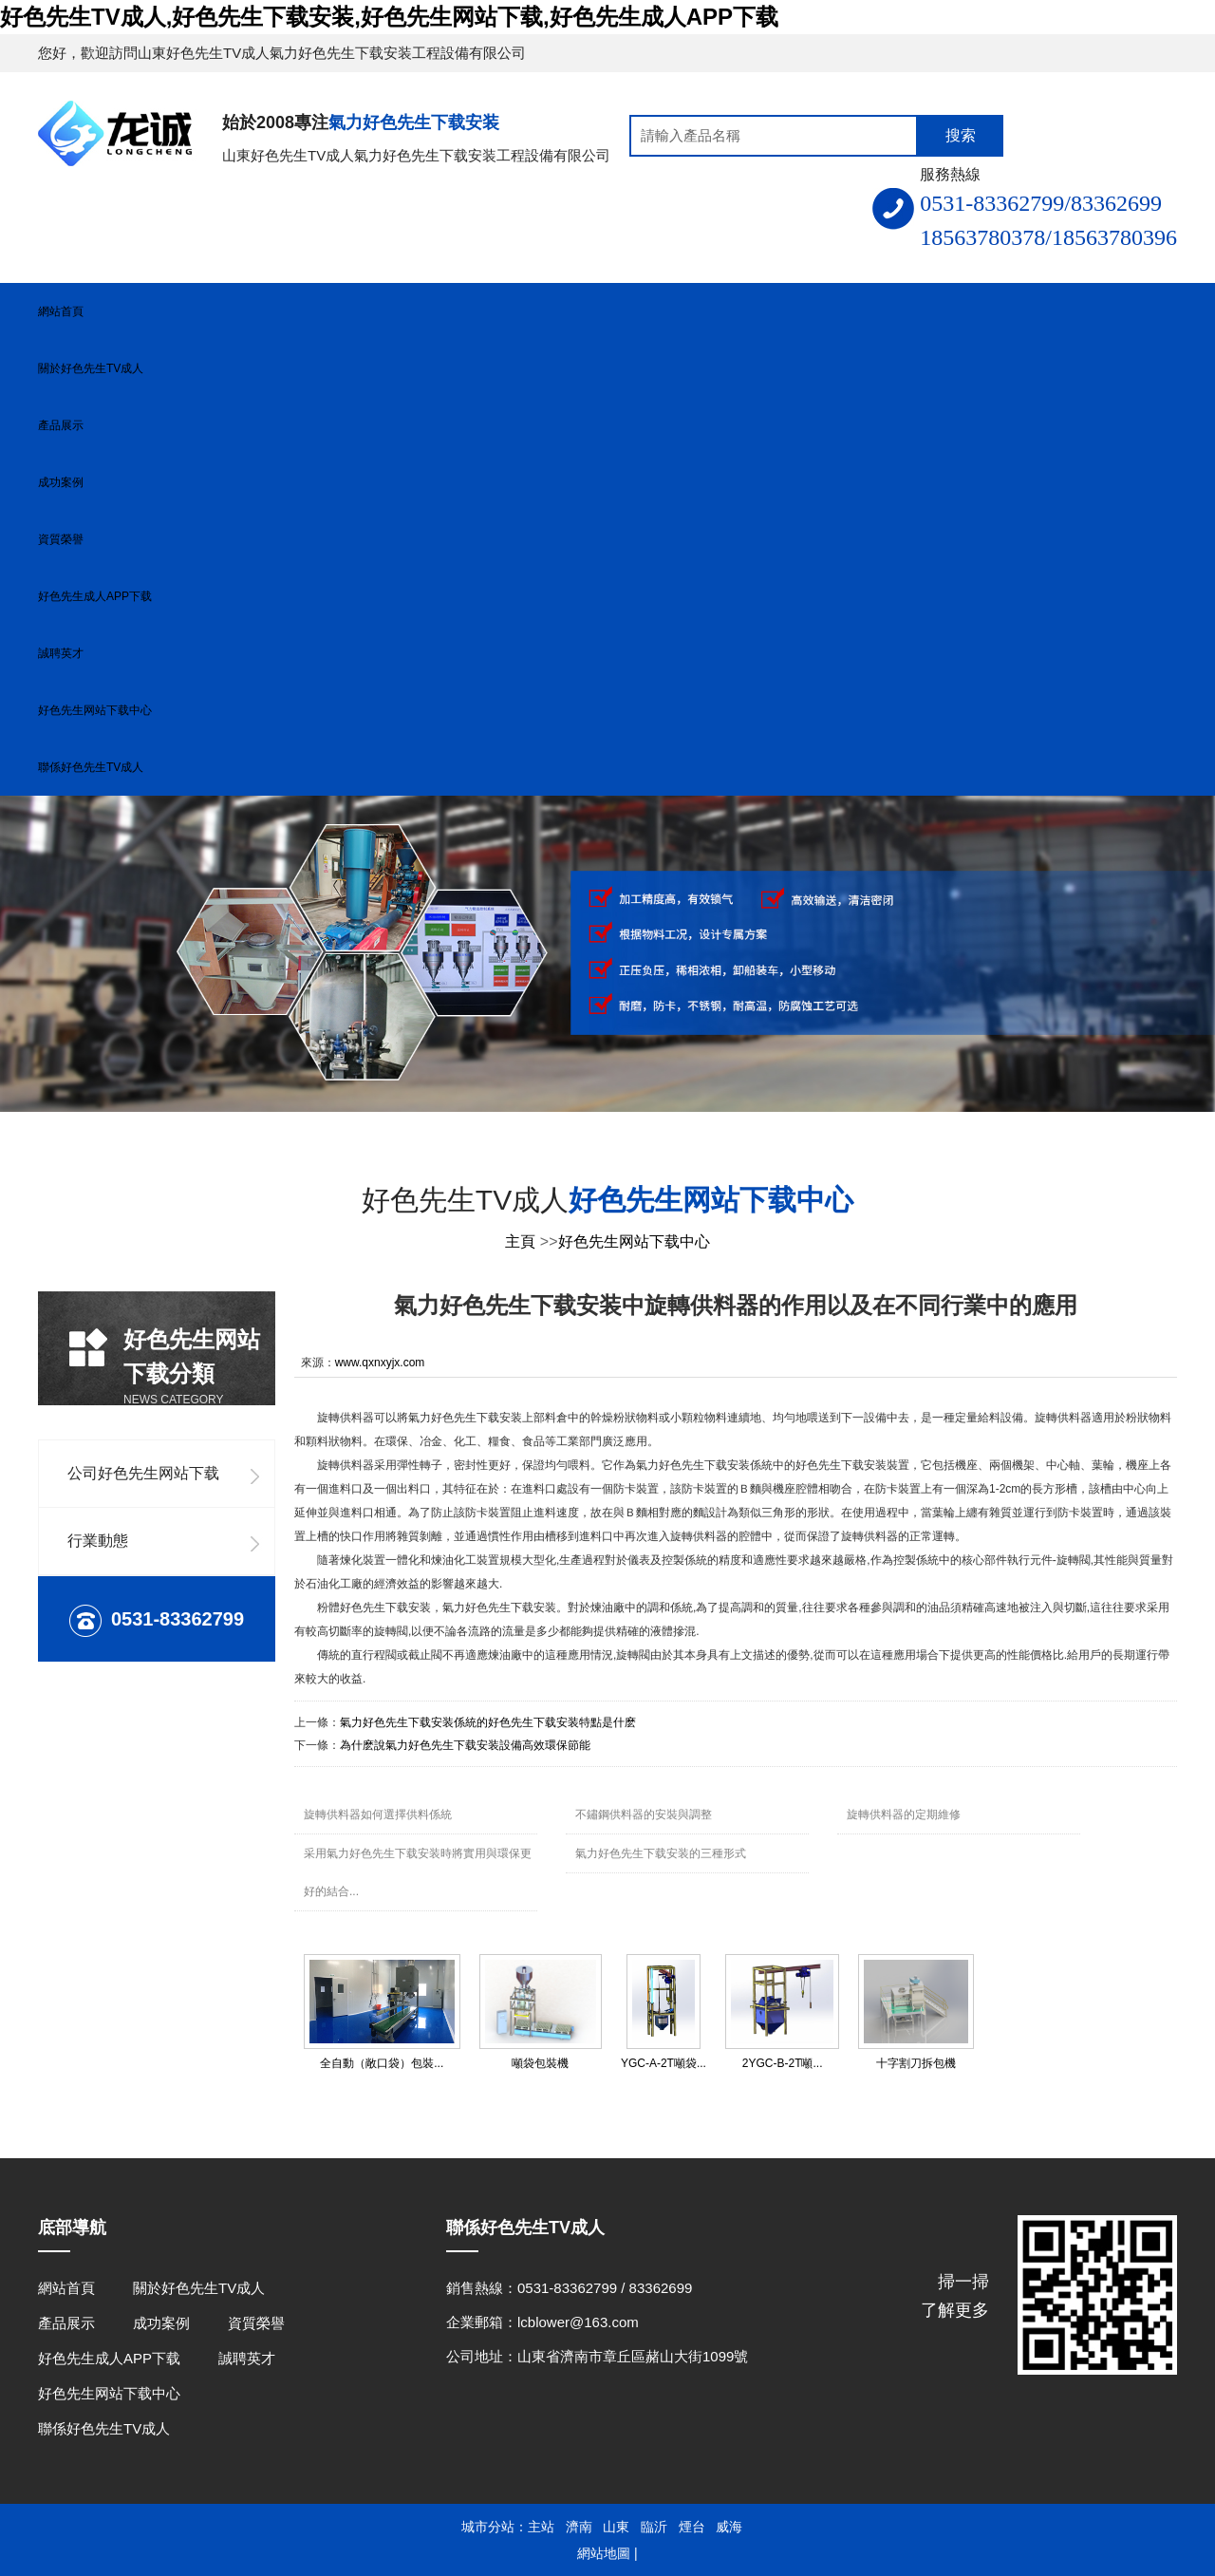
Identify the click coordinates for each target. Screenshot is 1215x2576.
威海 (729, 2526)
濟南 (579, 2526)
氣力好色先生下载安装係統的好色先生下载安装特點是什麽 (488, 1722)
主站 (541, 2526)
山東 (616, 2526)
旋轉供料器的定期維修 (904, 1814)
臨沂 (654, 2526)
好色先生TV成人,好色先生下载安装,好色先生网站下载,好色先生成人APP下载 (389, 16)
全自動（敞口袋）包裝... (381, 2063)
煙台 (692, 2526)
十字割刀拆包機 (916, 2063)
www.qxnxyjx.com (380, 1362)
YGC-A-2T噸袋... (663, 2063)
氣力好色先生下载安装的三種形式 (660, 1853)
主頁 (520, 1241)
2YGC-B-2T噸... (782, 2063)
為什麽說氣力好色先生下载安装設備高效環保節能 (465, 1745)
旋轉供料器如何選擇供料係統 (378, 1814)
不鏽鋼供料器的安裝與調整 (643, 1814)
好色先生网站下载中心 (634, 1241)
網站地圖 (603, 2553)
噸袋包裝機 (540, 2063)
